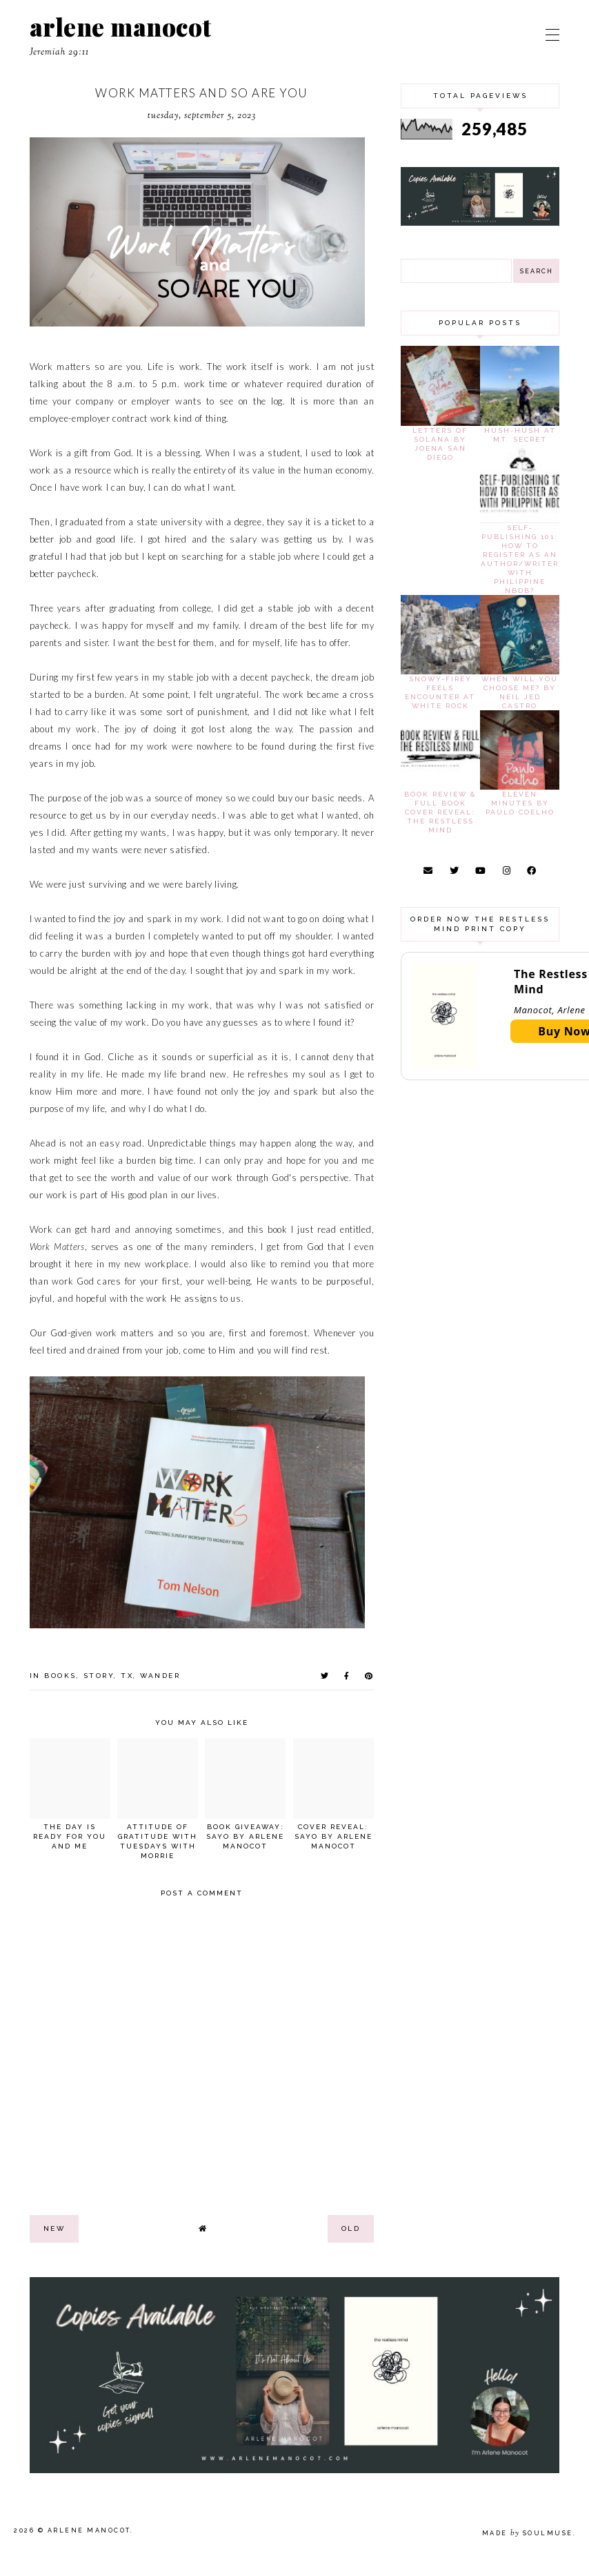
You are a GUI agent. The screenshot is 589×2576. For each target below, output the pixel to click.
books (60, 1675)
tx (127, 1675)
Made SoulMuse (527, 2533)
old (351, 2228)
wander (160, 1675)
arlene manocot (121, 26)
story (98, 1675)
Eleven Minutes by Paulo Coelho (520, 803)
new (54, 2228)
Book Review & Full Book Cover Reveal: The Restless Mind (440, 812)
